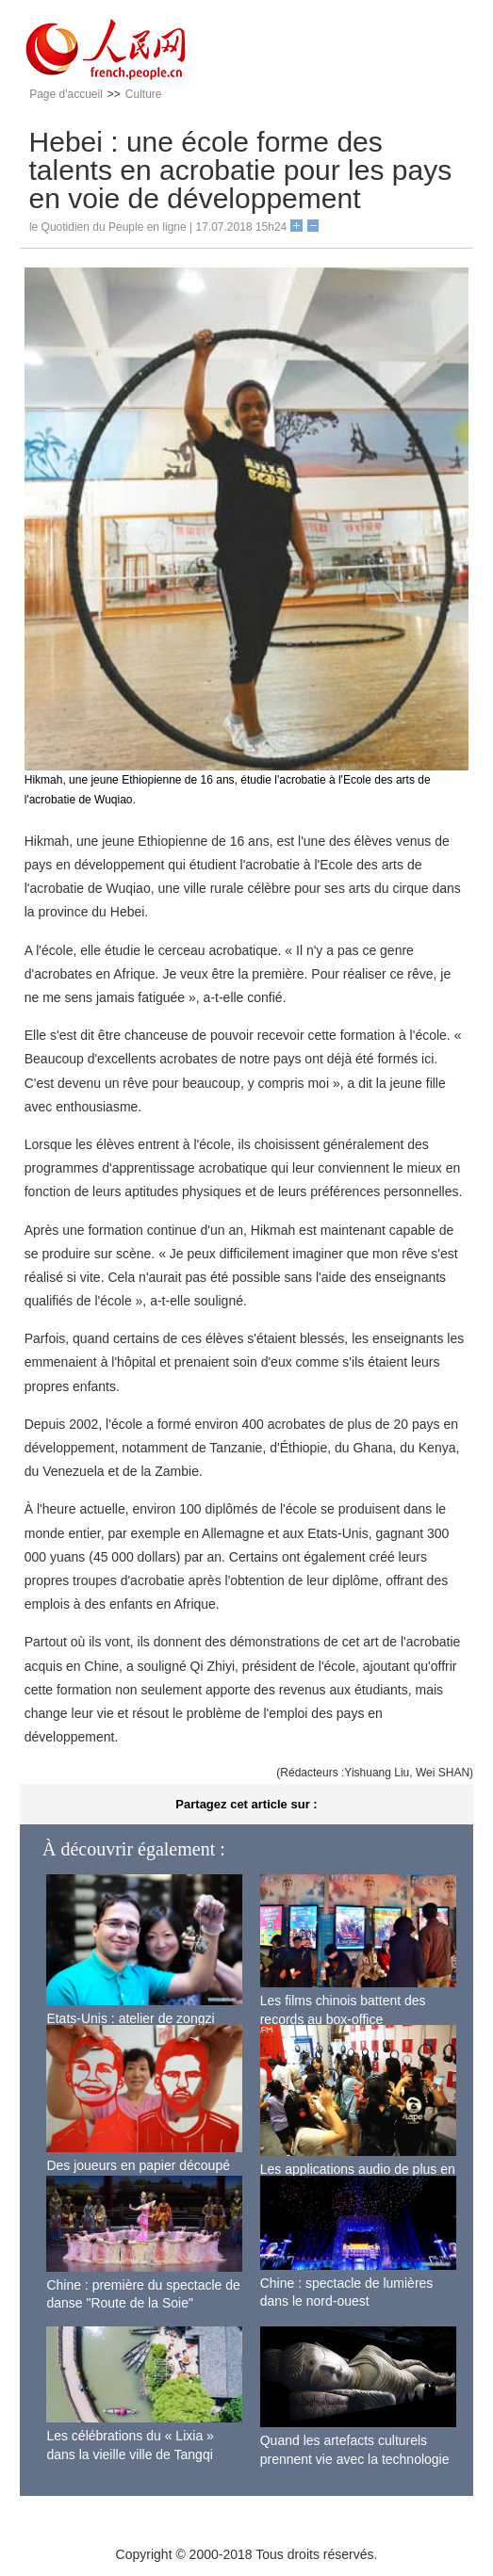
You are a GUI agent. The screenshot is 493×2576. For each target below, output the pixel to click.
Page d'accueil (66, 94)
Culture (143, 94)
